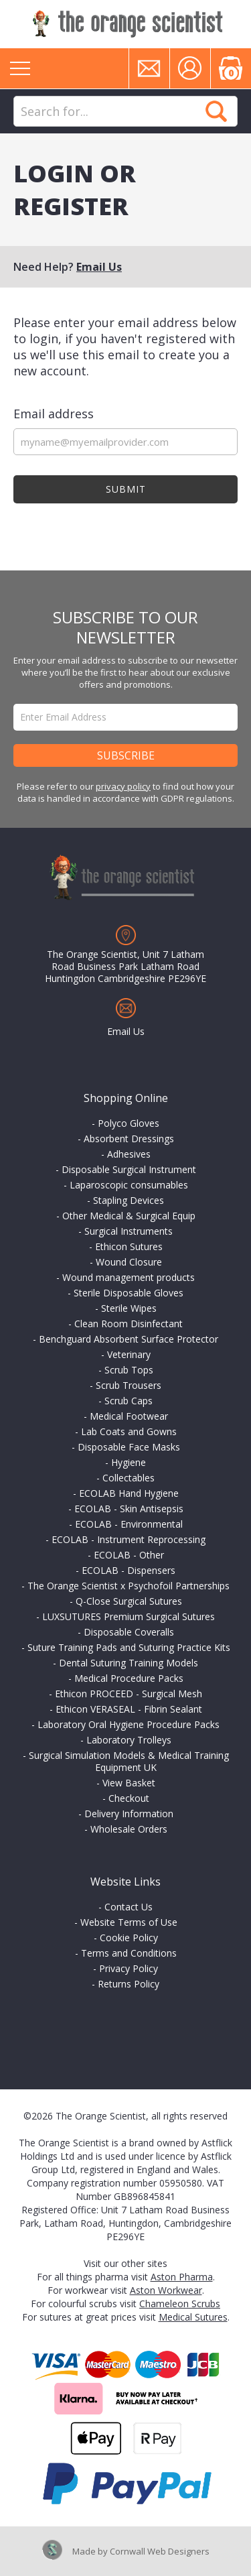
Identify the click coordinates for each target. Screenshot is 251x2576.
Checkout (128, 1798)
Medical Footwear (129, 1416)
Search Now (216, 111)
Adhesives (129, 1154)
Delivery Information (128, 1813)
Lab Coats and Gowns (129, 1431)
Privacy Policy (128, 1968)
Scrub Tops (128, 1369)
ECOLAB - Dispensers (128, 1570)
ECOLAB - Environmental (129, 1524)
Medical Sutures (193, 2317)
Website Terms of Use (128, 1922)
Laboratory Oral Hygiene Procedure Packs (128, 1724)
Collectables (128, 1477)
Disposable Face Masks (129, 1446)
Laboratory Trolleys (128, 1739)
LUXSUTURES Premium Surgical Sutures (128, 1616)
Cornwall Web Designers (160, 2551)
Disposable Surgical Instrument (129, 1169)
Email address (53, 414)
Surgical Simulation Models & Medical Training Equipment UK (129, 1761)
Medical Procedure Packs (128, 1678)
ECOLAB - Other (129, 1554)
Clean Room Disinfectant (128, 1323)
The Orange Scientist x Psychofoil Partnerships (128, 1585)
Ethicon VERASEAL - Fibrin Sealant (129, 1709)
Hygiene (128, 1462)
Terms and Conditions (129, 1953)
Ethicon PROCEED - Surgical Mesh (128, 1693)
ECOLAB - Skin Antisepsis (128, 1508)
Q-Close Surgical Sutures (129, 1601)
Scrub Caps (128, 1400)
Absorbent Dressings (129, 1138)
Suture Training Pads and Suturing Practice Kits (128, 1647)
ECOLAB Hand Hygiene (129, 1493)
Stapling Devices (128, 1200)
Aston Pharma (182, 2276)
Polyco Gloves (128, 1123)
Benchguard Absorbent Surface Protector (128, 1339)
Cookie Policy (129, 1937)
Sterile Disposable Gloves (128, 1292)
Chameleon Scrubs (179, 2303)
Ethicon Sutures (129, 1246)
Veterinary (129, 1354)
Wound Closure (129, 1261)
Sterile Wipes (129, 1308)
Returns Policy (128, 1983)
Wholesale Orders (128, 1829)
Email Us (99, 266)
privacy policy (123, 786)
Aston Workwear (166, 2290)
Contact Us (128, 1906)
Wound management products (128, 1277)
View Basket (128, 1782)
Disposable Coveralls (129, 1632)
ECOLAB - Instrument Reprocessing (128, 1539)
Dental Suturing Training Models (128, 1662)
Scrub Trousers (128, 1385)
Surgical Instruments (128, 1231)
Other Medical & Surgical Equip (128, 1215)
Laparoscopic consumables (129, 1184)
